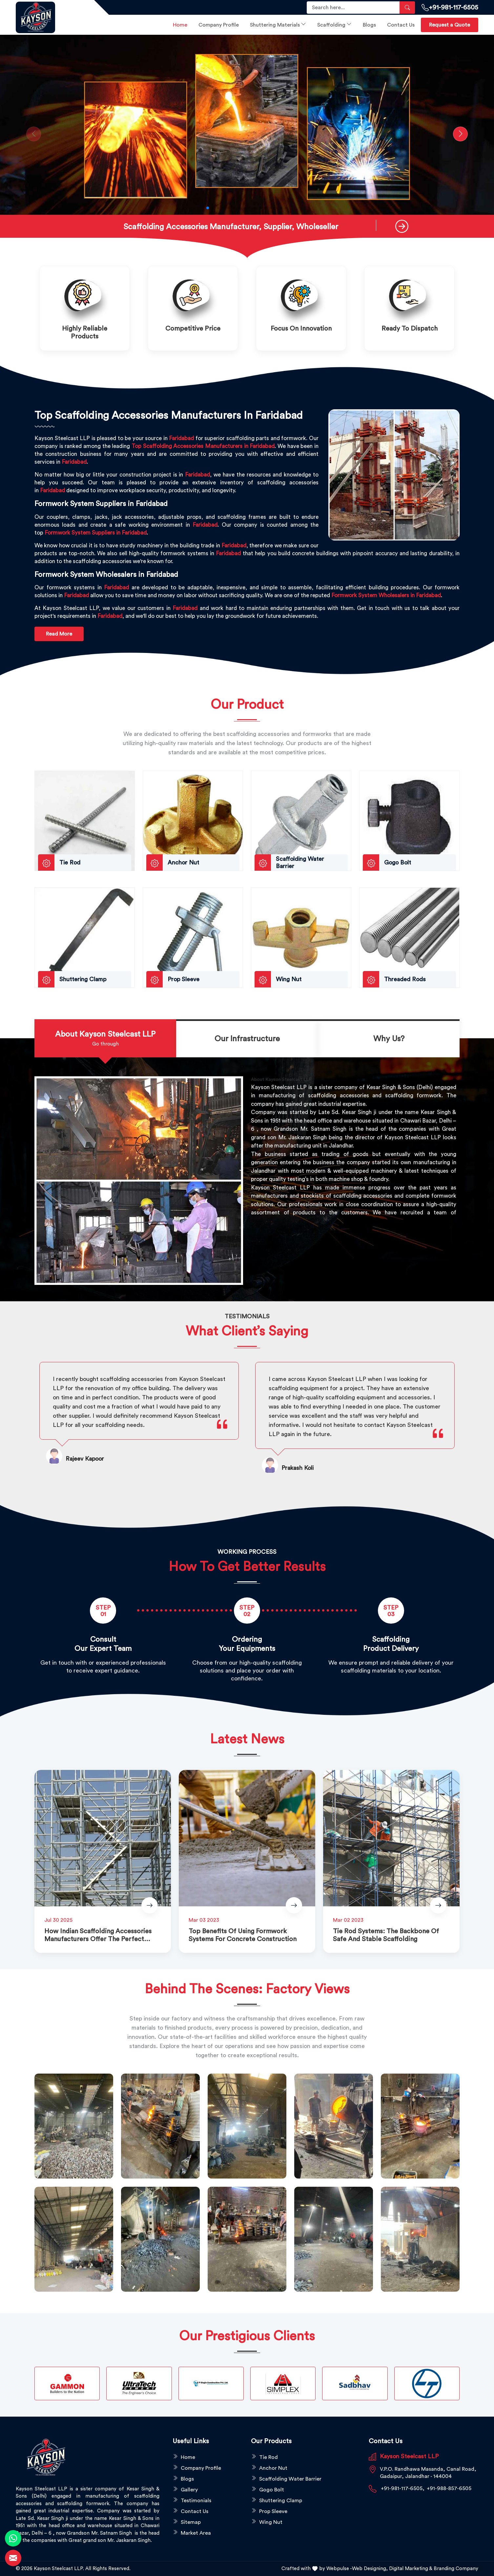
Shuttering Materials (278, 24)
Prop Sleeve (273, 2511)
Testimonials (196, 2500)
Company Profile (218, 25)
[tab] (105, 1039)
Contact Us (401, 25)
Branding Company (456, 2568)
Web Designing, (370, 2568)
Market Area (196, 2533)
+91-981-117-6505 (450, 7)
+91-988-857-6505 (449, 2488)
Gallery (189, 2489)
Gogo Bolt (271, 2489)
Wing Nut (270, 2522)
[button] (207, 208)
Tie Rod (268, 2457)
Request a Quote (449, 25)
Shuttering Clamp (280, 2500)
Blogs (369, 25)
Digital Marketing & (410, 2568)
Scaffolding (334, 24)
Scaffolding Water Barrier (290, 2479)
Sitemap (191, 2522)
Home (180, 25)
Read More (59, 634)
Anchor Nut (273, 2468)
